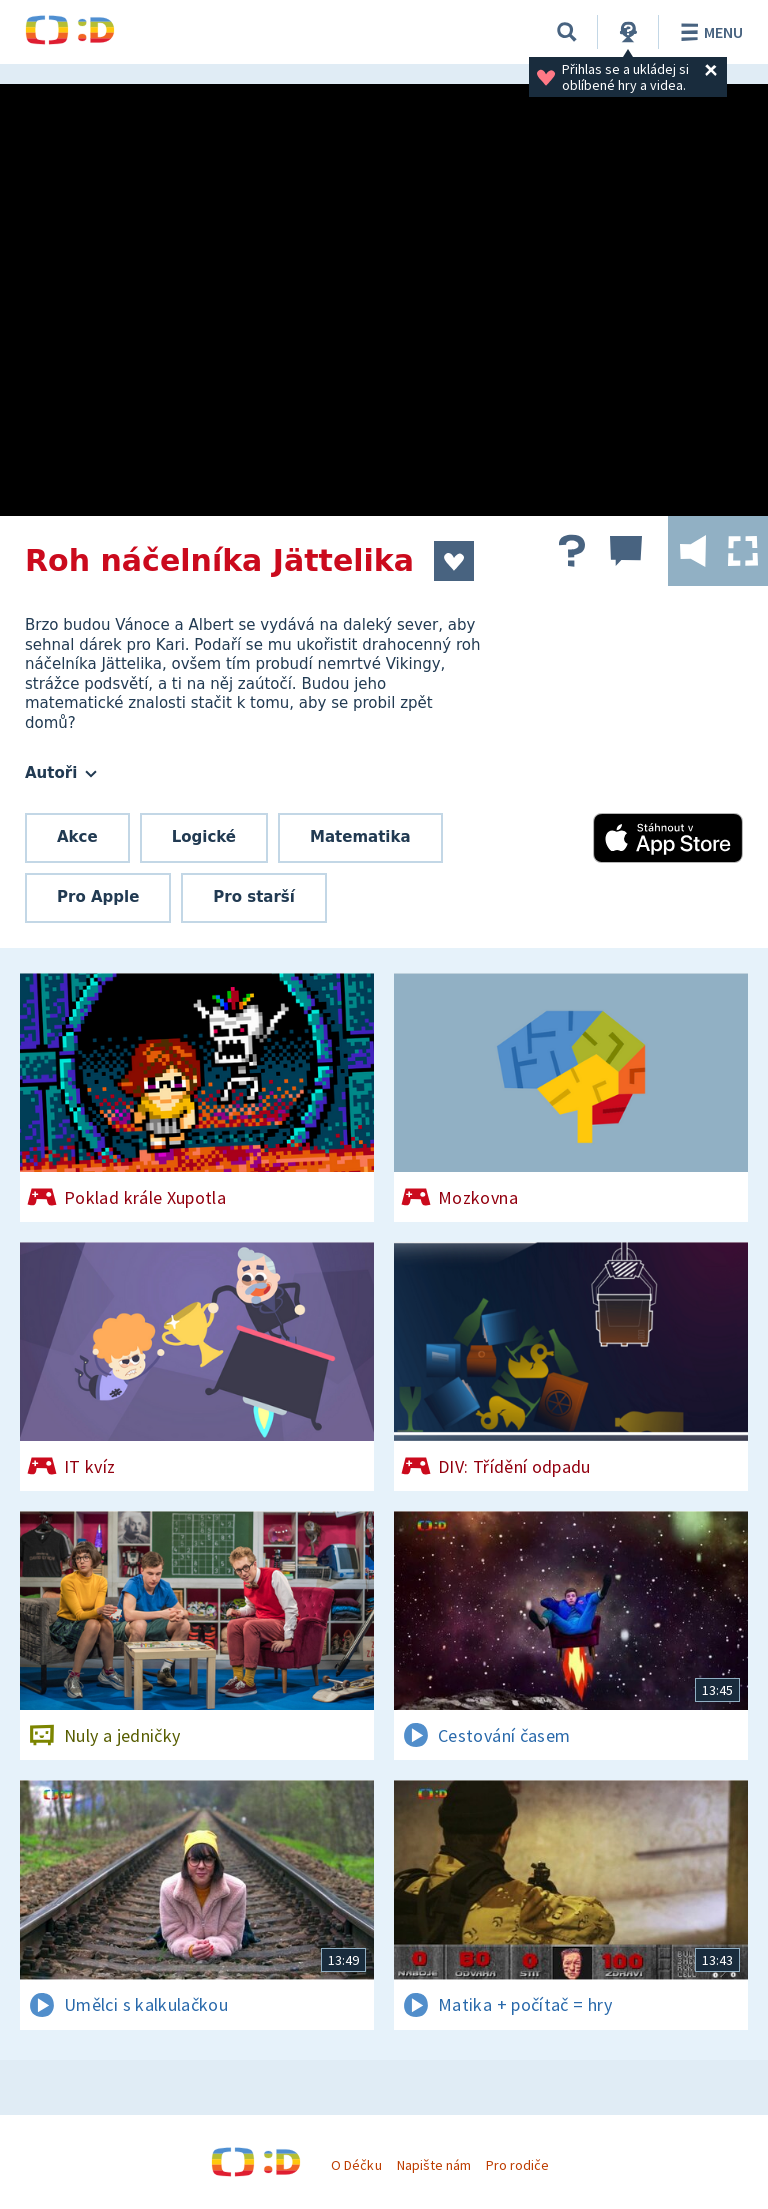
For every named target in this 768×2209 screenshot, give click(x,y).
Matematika (360, 837)
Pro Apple (98, 897)
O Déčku (356, 2165)
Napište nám (434, 2165)
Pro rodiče (517, 2165)
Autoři (61, 773)
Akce (77, 837)
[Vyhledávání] (567, 32)
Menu (708, 32)
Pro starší (254, 897)
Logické (204, 837)
